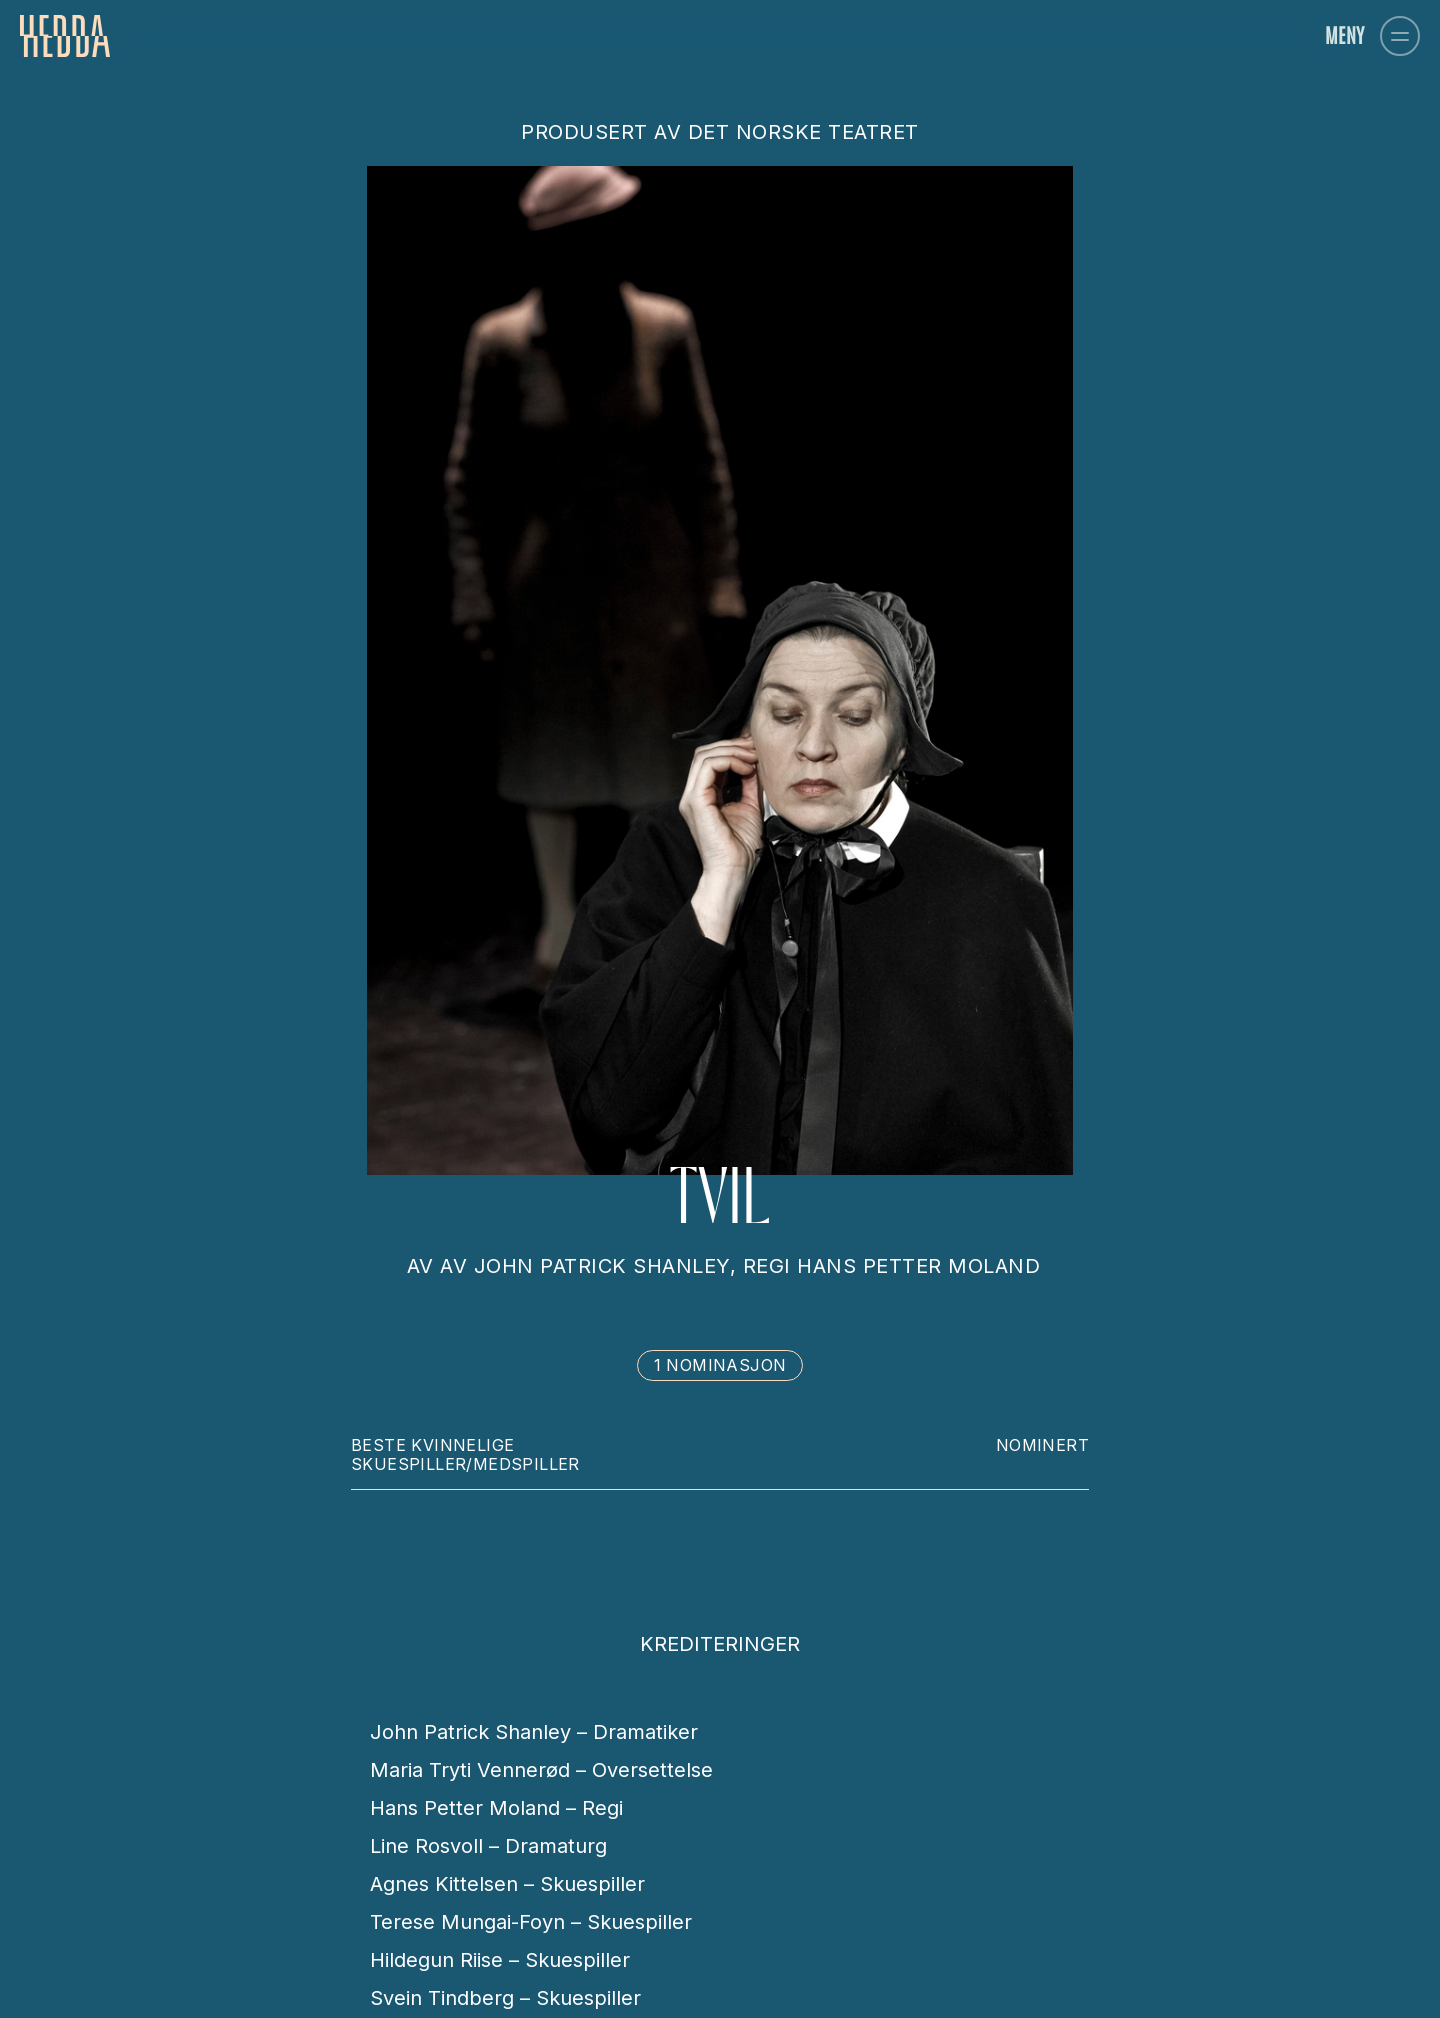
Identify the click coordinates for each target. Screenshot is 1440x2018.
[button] (1400, 36)
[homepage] (65, 36)
